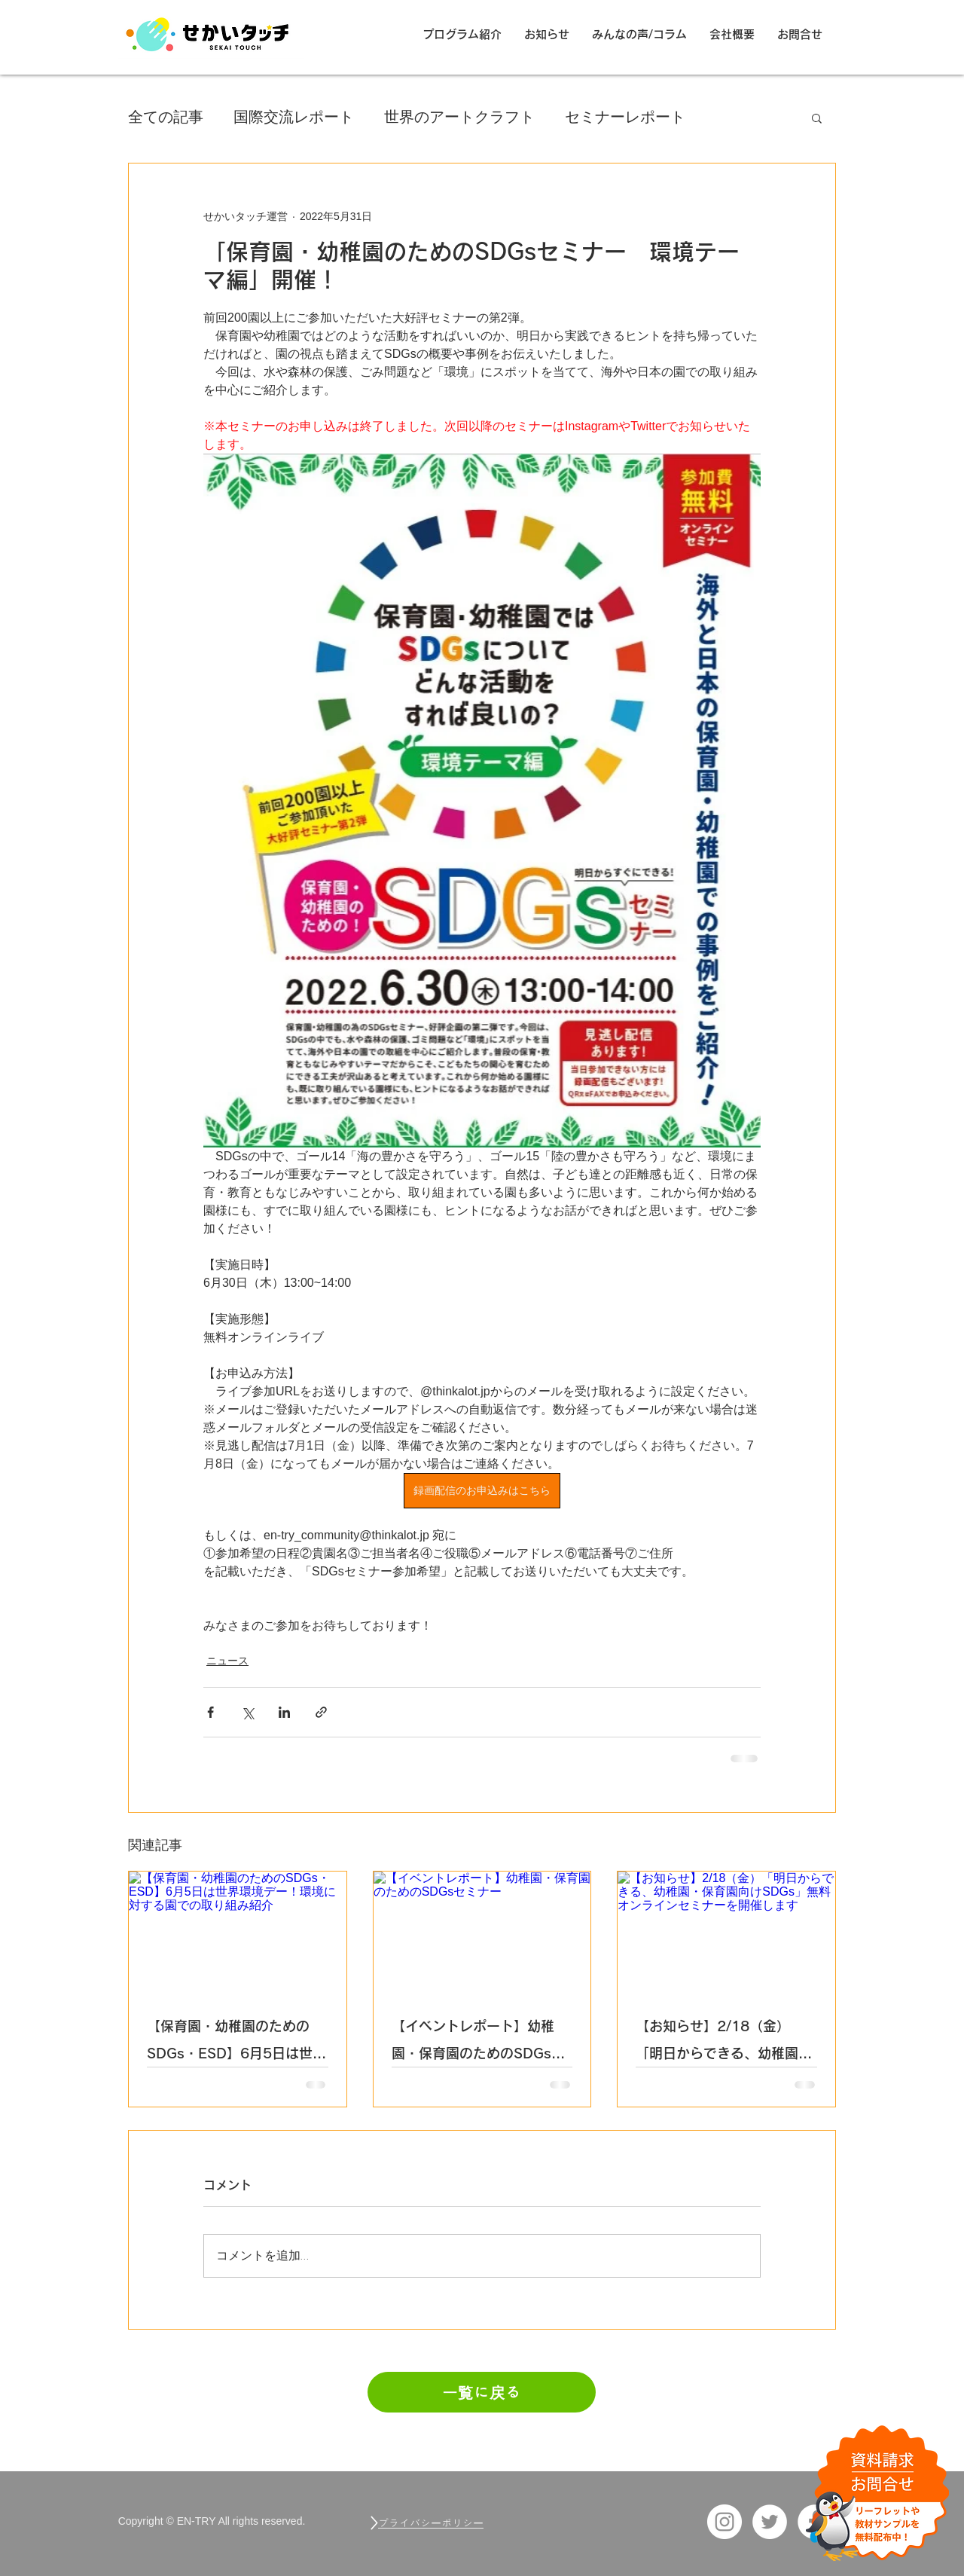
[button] (817, 118)
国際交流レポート (293, 117)
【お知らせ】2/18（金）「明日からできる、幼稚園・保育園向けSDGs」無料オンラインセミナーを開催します (724, 2043)
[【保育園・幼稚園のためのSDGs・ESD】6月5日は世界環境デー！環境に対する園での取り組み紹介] (237, 1933)
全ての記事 (165, 117)
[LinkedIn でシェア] (284, 1712)
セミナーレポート (625, 117)
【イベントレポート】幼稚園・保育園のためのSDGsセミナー (478, 2043)
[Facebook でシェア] (210, 1712)
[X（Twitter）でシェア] (247, 1712)
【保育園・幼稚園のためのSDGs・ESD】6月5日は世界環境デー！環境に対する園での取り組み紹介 (236, 2043)
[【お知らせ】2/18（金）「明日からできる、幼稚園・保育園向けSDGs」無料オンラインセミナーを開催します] (726, 1933)
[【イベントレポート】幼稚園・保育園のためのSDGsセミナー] (482, 1933)
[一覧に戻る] (482, 2392)
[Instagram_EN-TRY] (724, 2521)
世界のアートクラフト (459, 117)
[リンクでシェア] (321, 1712)
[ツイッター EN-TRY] (769, 2521)
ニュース (227, 1661)
